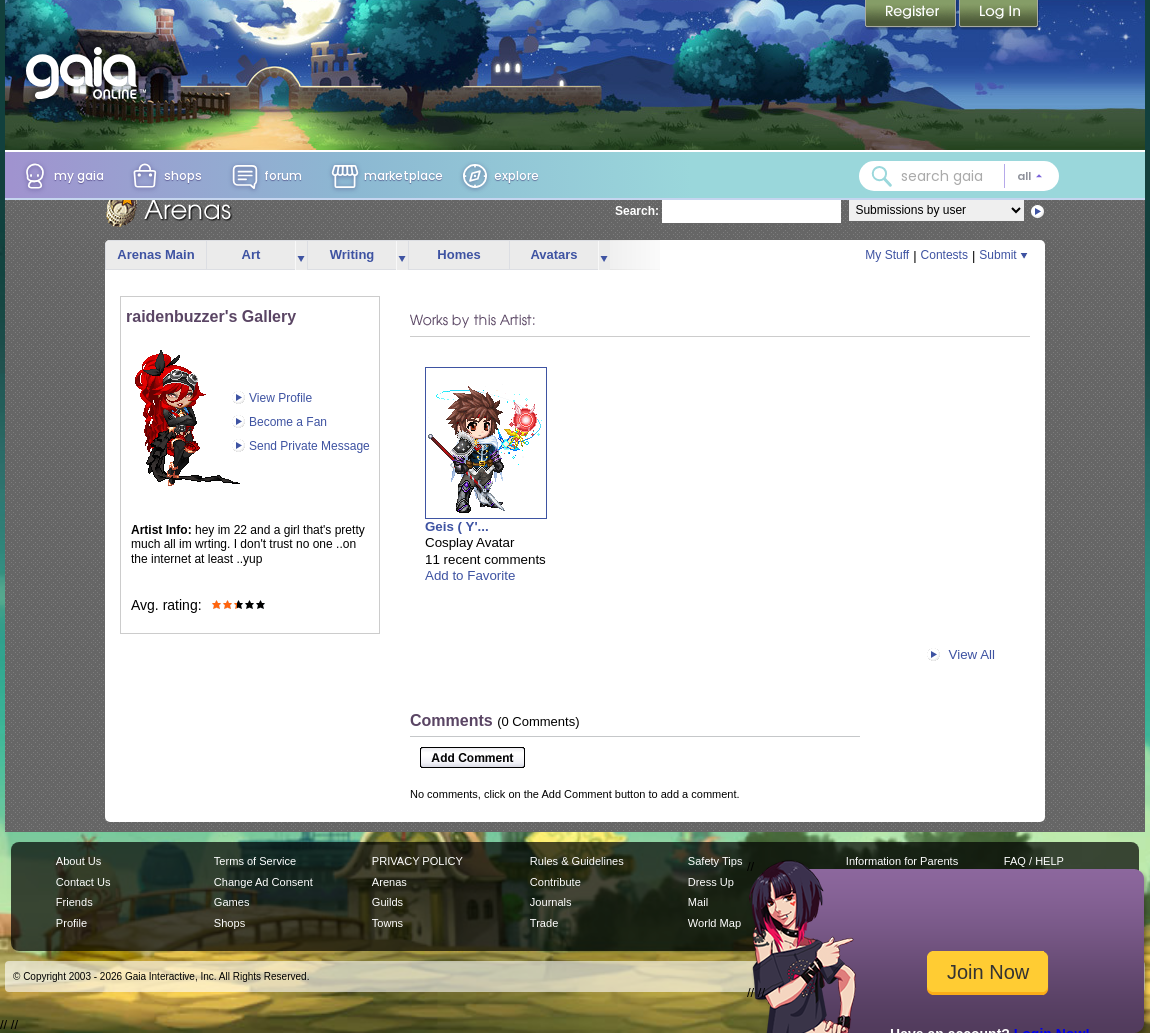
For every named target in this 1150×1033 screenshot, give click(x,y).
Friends (74, 902)
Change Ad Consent (263, 882)
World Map (714, 923)
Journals (551, 902)
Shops (229, 923)
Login (999, 15)
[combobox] (959, 176)
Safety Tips (715, 861)
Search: (637, 211)
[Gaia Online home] (86, 73)
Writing (352, 254)
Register (912, 15)
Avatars (553, 254)
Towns (387, 923)
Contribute (555, 882)
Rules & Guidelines (577, 861)
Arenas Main (155, 254)
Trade (544, 923)
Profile (71, 923)
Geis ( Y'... (457, 526)
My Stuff (887, 255)
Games (232, 902)
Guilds (387, 902)
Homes (458, 254)
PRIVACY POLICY (417, 861)
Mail (698, 902)
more (301, 255)
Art (251, 254)
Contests (944, 255)
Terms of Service (255, 861)
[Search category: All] (1030, 176)
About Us (78, 861)
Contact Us (83, 882)
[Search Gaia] (882, 176)
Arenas (389, 882)
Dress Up (711, 882)
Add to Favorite (470, 575)
